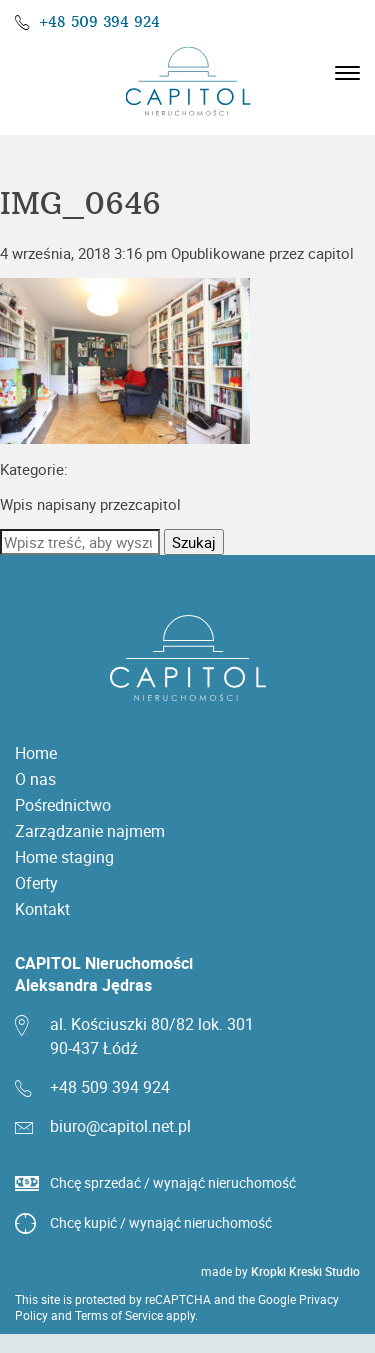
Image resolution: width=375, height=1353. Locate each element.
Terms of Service (119, 1315)
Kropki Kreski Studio (305, 1271)
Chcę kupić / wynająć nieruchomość (161, 1222)
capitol (331, 253)
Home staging (64, 857)
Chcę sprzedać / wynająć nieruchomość (173, 1182)
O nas (35, 779)
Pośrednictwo (63, 805)
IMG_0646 (80, 204)
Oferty (36, 883)
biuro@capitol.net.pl (120, 1126)
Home (36, 753)
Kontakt (42, 909)
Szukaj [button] (194, 542)
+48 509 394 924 (99, 22)
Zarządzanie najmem (90, 831)
